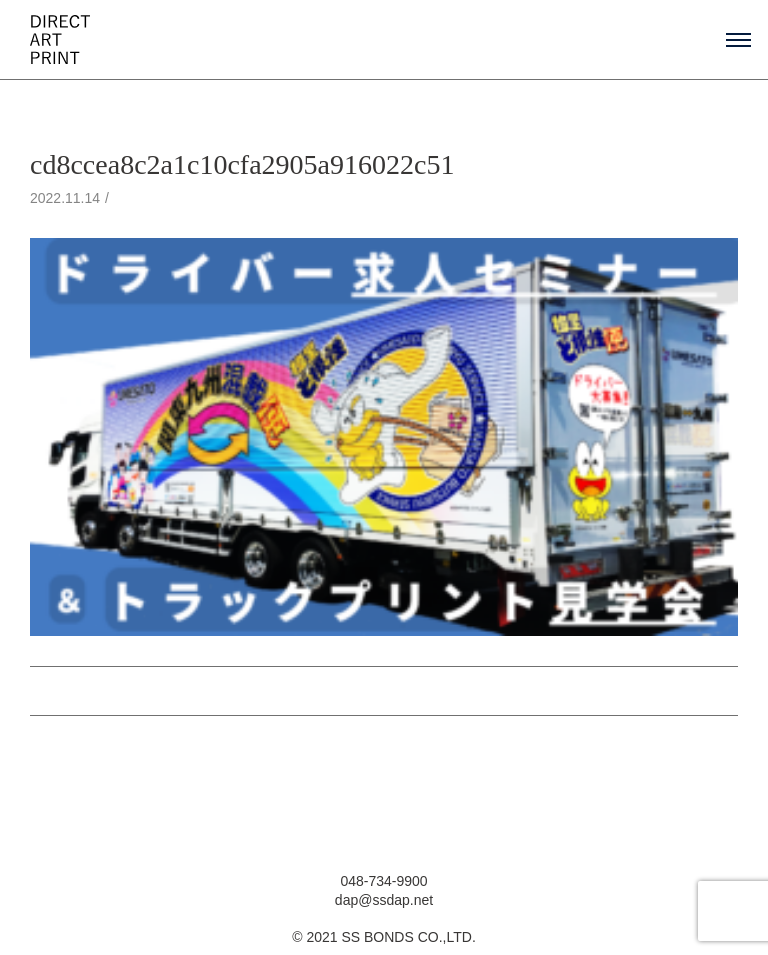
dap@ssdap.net (384, 900)
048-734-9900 (383, 881)
